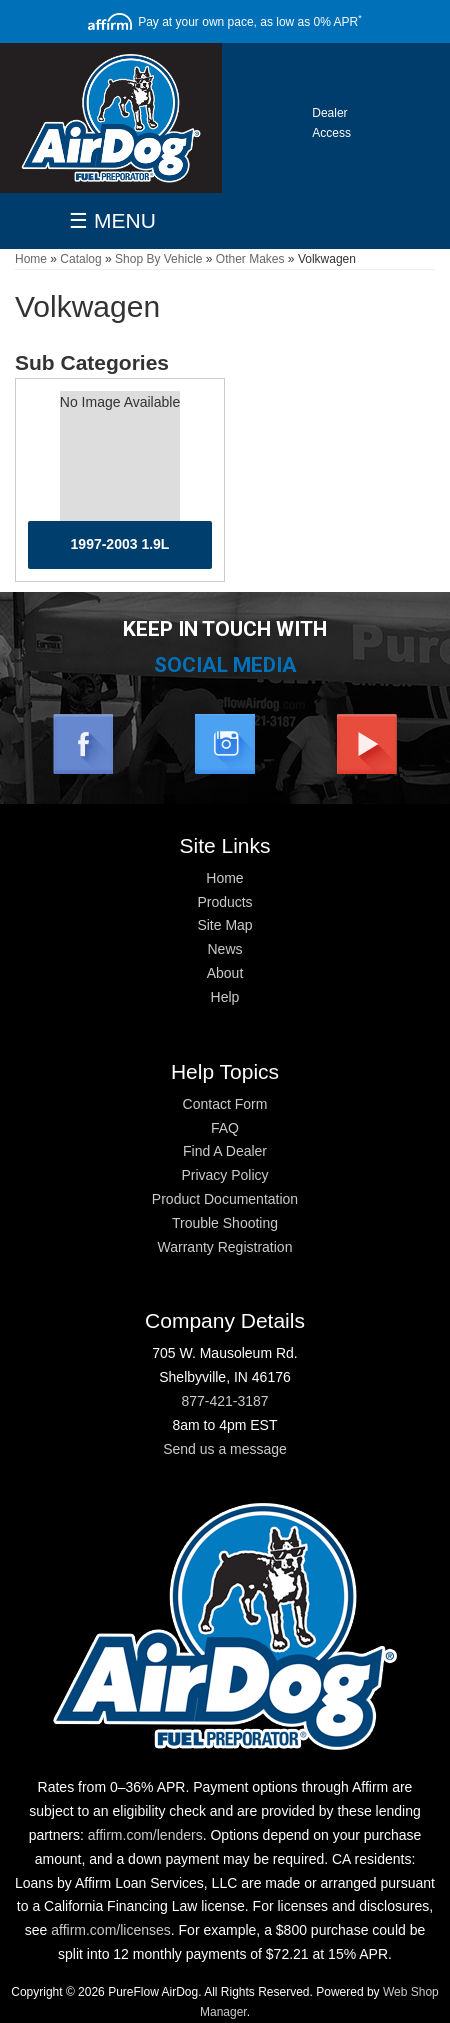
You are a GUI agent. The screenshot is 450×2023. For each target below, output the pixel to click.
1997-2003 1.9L (120, 544)
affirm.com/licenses (111, 1930)
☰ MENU (112, 220)
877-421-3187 (224, 1401)
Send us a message (225, 1449)
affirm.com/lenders (145, 1835)
